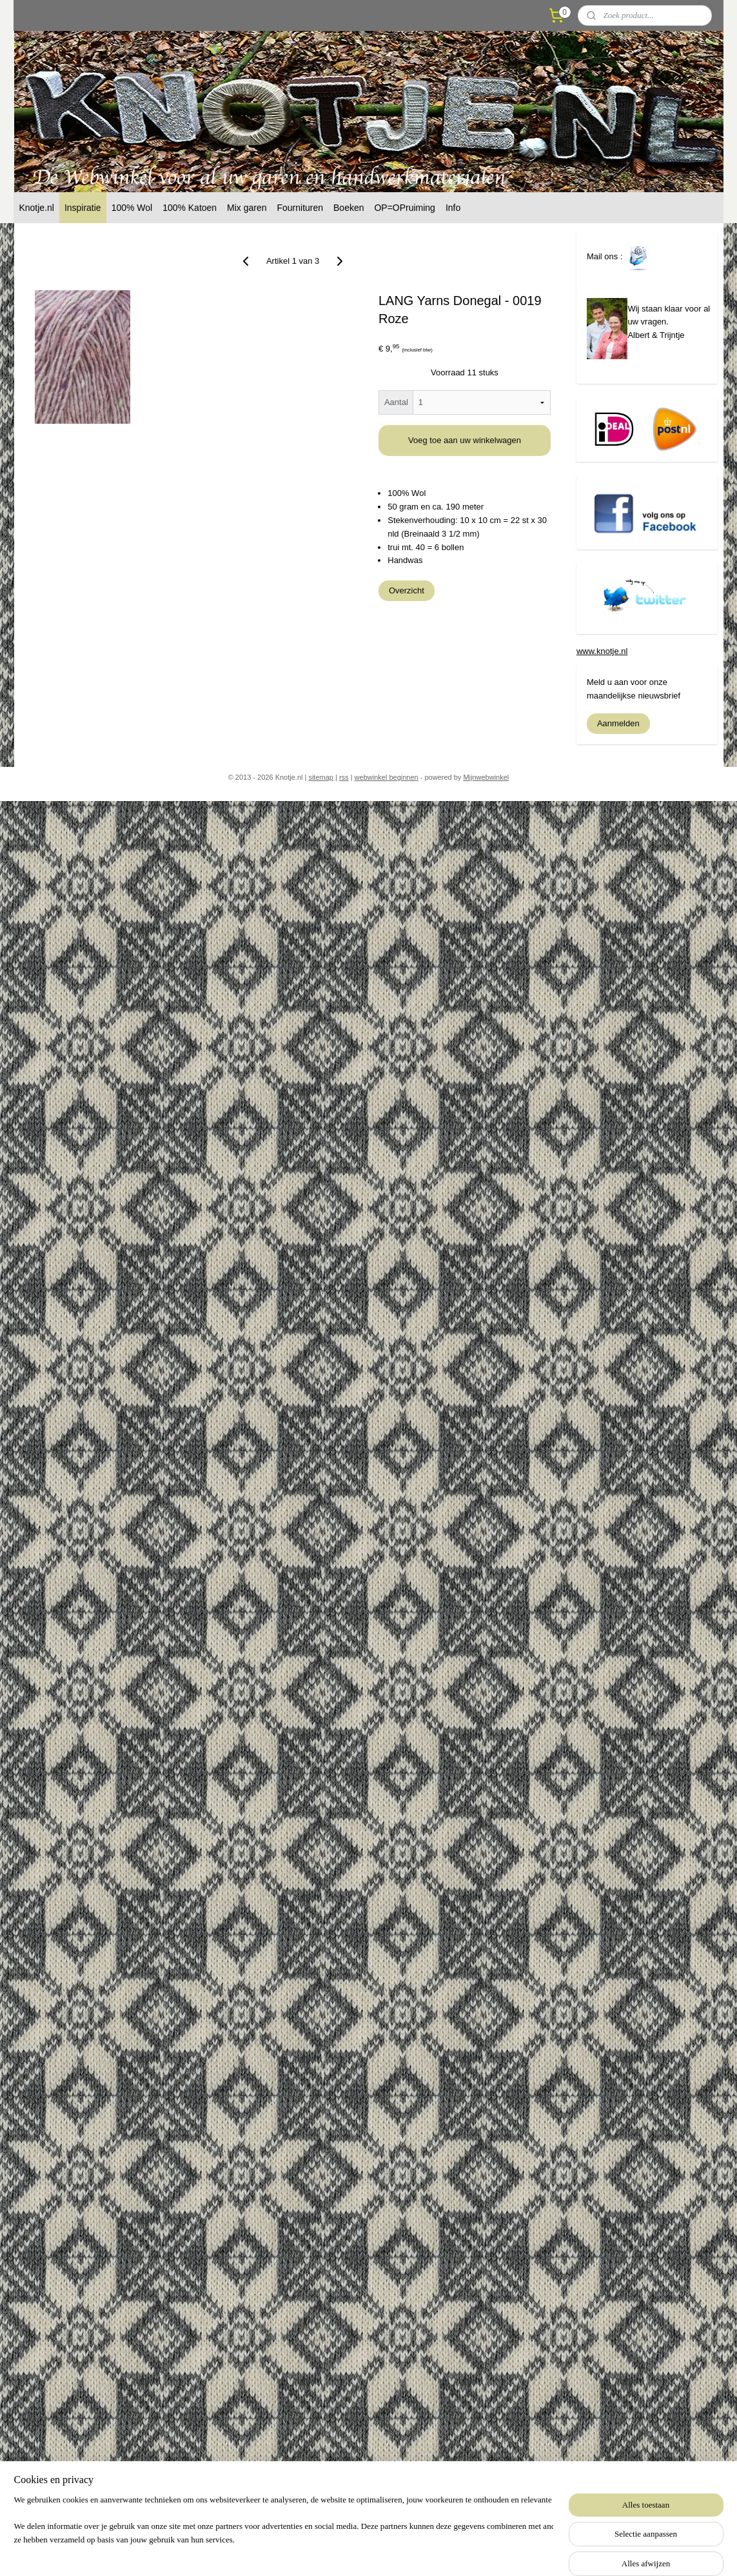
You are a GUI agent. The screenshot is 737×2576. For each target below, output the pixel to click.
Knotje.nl (36, 208)
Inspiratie (82, 208)
